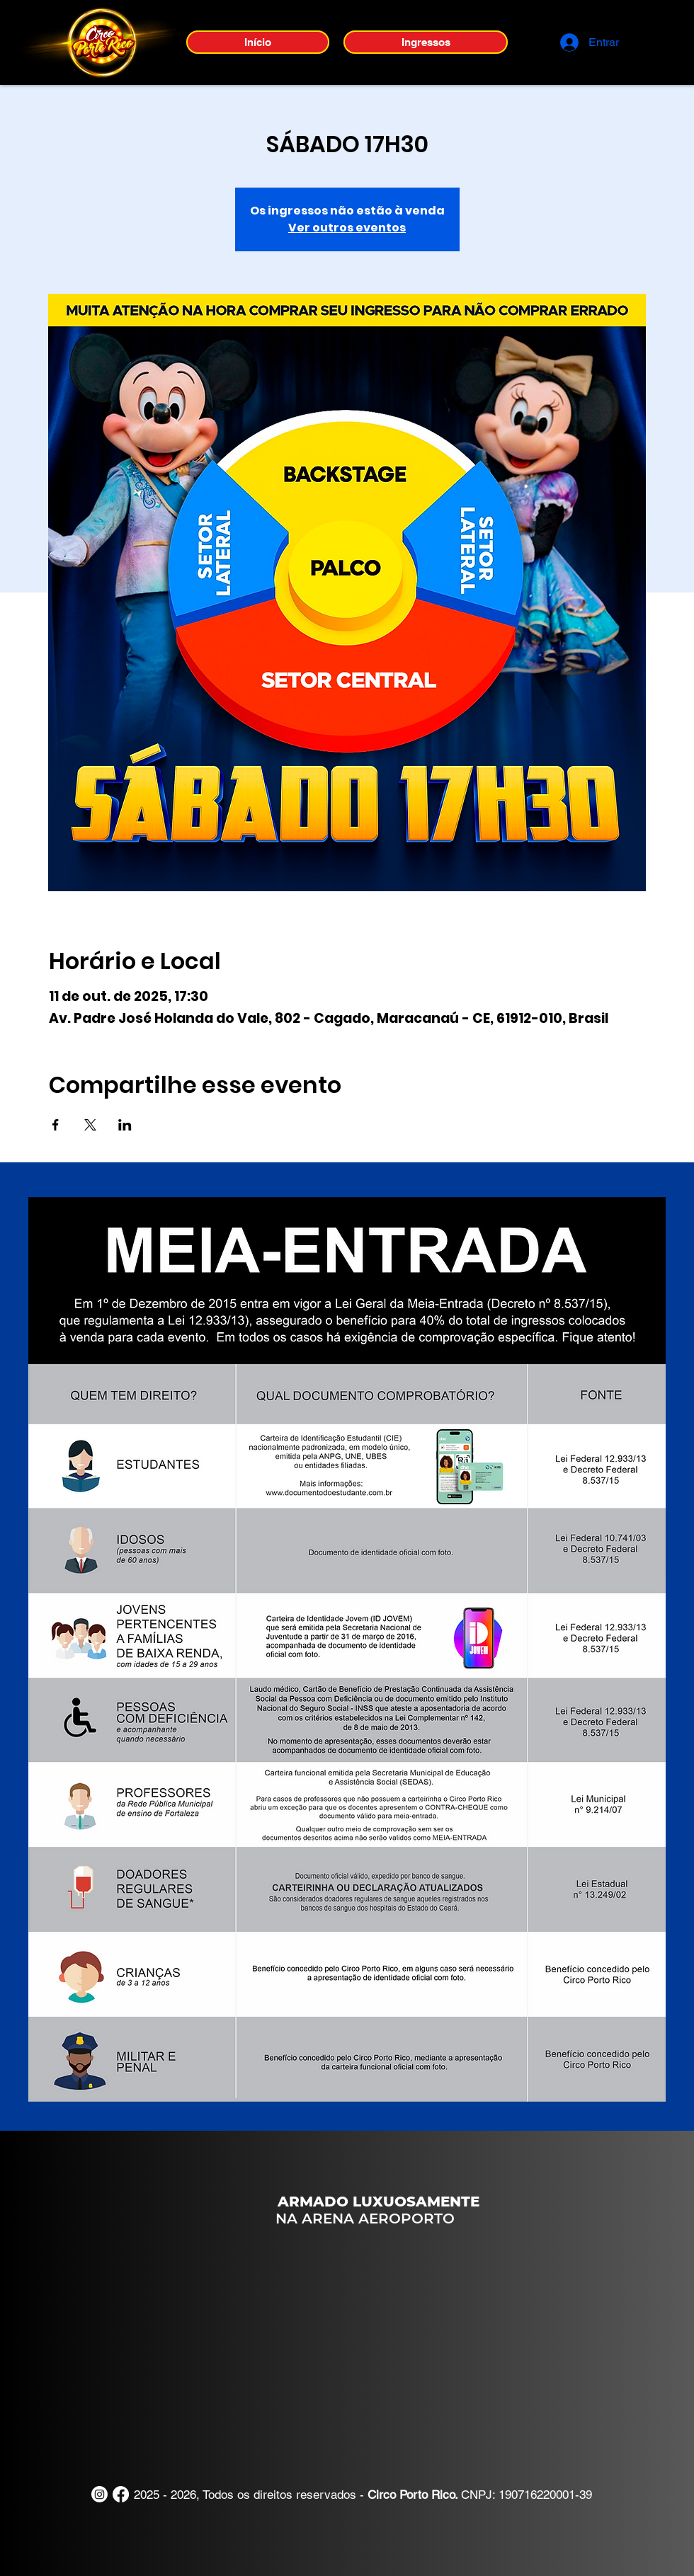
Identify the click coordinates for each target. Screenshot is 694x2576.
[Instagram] (99, 2494)
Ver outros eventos (347, 227)
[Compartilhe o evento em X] (90, 1124)
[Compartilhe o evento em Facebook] (55, 1124)
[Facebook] (121, 2494)
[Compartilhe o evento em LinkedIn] (125, 1124)
